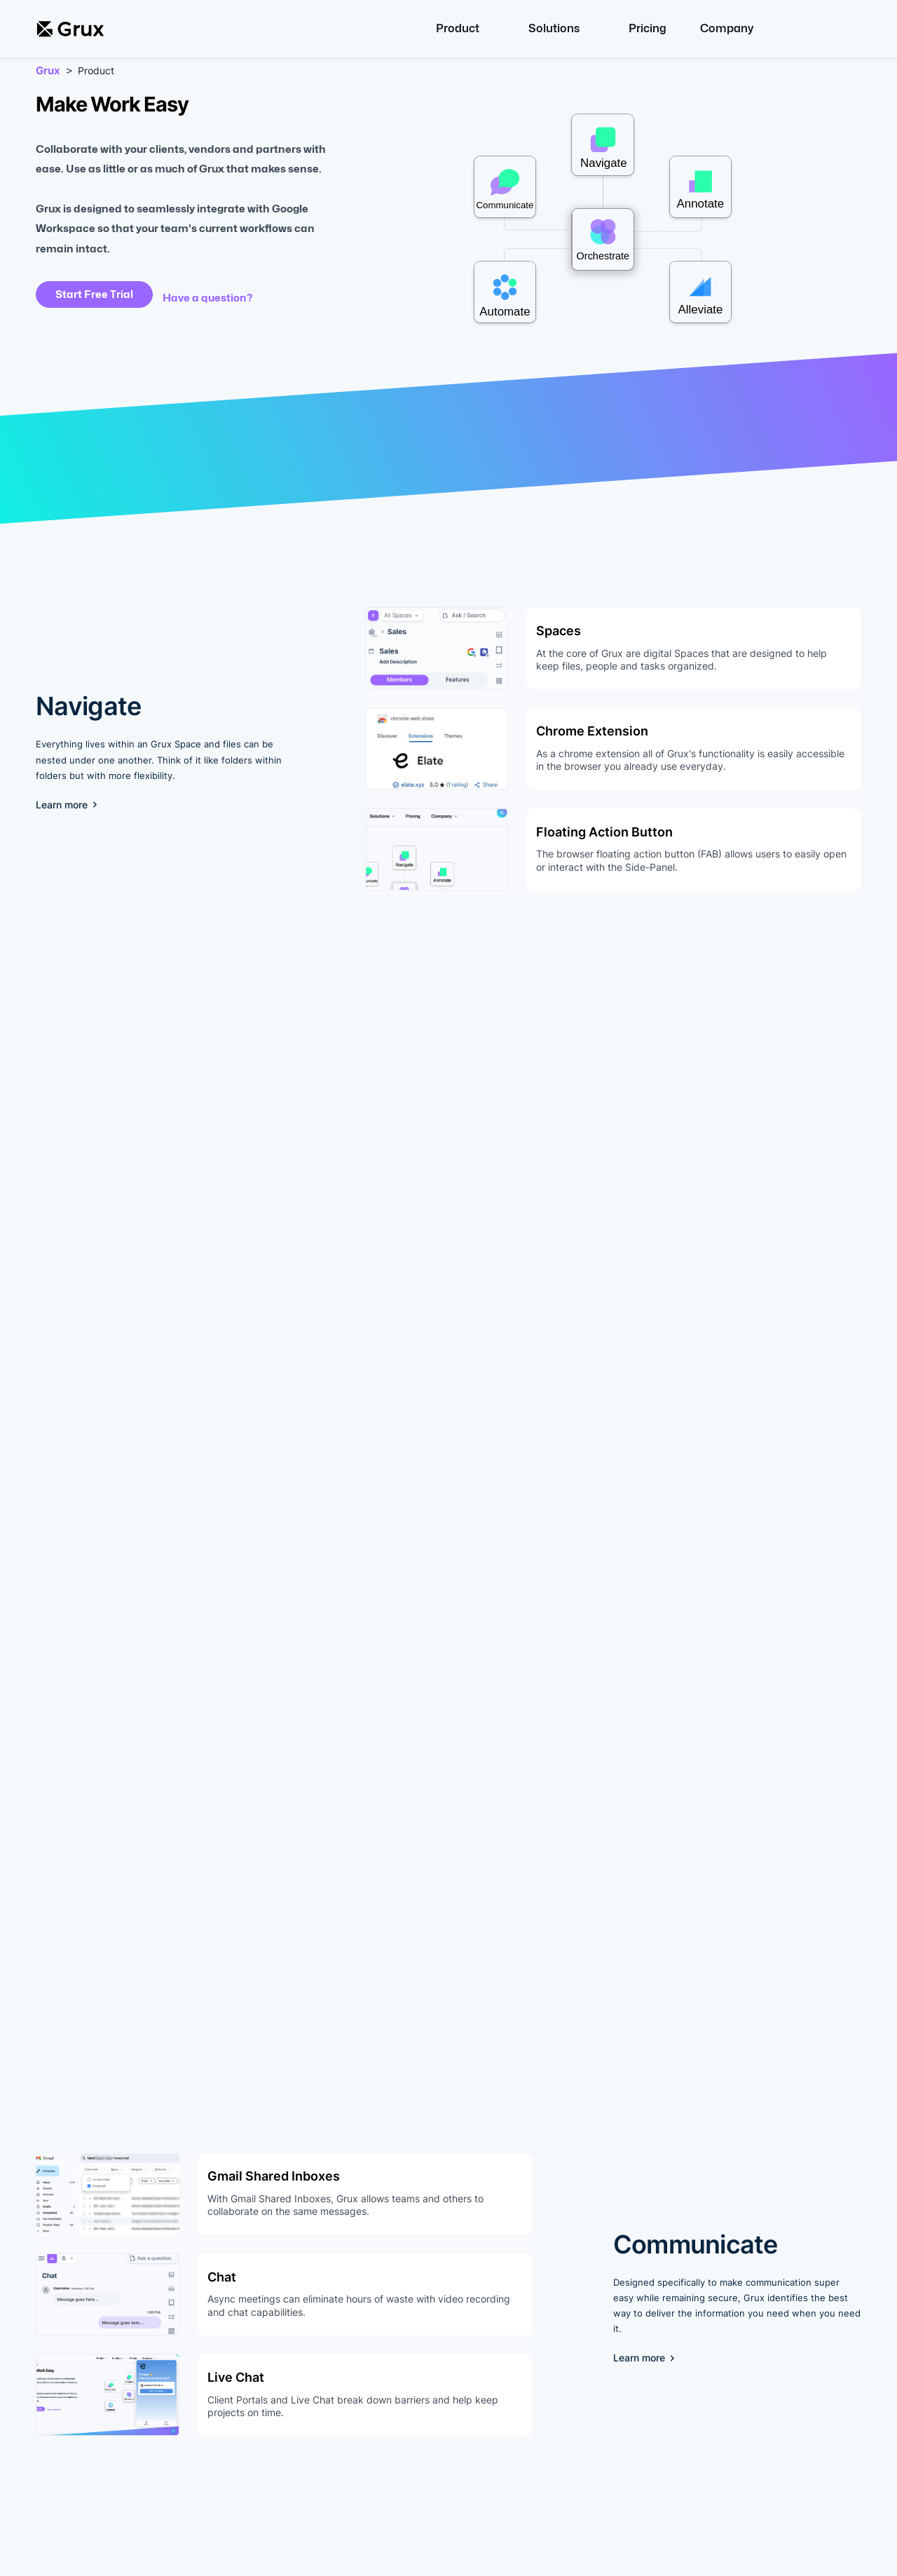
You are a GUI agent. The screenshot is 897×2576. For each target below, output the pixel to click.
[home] (70, 29)
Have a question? (208, 298)
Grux (48, 71)
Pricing (647, 28)
